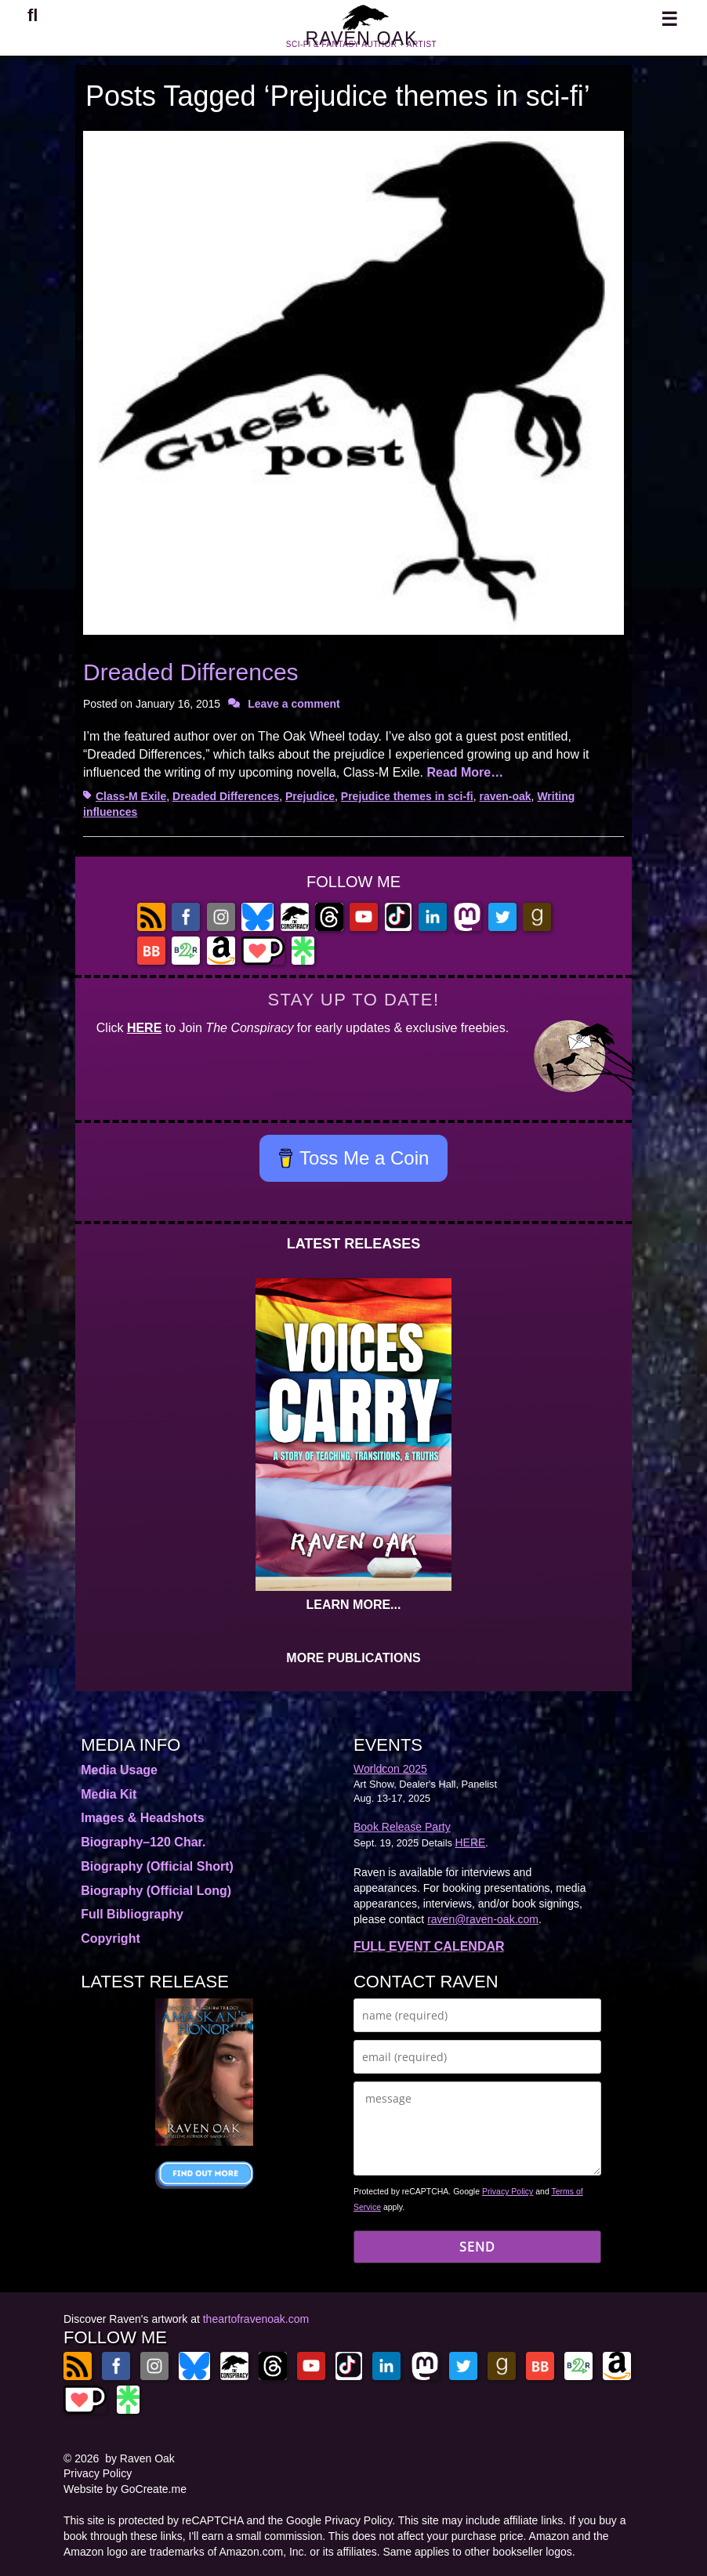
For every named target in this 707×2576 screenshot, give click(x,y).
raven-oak (505, 796)
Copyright (110, 1938)
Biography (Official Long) (156, 1890)
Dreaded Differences (191, 672)
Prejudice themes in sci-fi (407, 796)
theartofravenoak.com (256, 2319)
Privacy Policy (507, 2191)
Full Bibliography (132, 1914)
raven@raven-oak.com (482, 1919)
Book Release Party (402, 1827)
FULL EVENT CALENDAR (429, 1946)
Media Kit (108, 1794)
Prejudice (310, 796)
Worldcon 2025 (390, 1769)
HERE (144, 1027)
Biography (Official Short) (157, 1866)
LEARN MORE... (353, 1604)
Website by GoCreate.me (125, 2489)
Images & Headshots (142, 1817)
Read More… (464, 772)
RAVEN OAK (361, 46)
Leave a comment (294, 703)
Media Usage (119, 1770)
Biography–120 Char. (143, 1842)
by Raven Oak (140, 2458)
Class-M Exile (131, 796)
